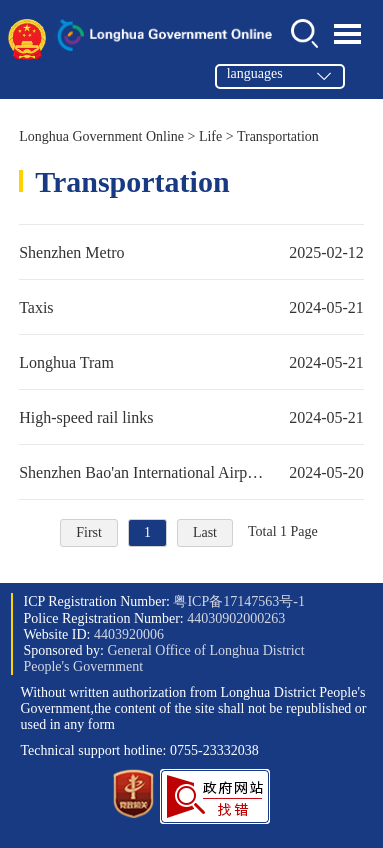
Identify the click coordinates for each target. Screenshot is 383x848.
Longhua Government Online (101, 136)
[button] (215, 819)
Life (210, 136)
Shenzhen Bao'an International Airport (191, 472)
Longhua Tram (191, 362)
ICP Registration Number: (163, 601)
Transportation (278, 136)
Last (205, 532)
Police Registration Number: (154, 618)
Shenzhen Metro (191, 252)
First (89, 532)
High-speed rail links (191, 417)
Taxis (191, 307)
